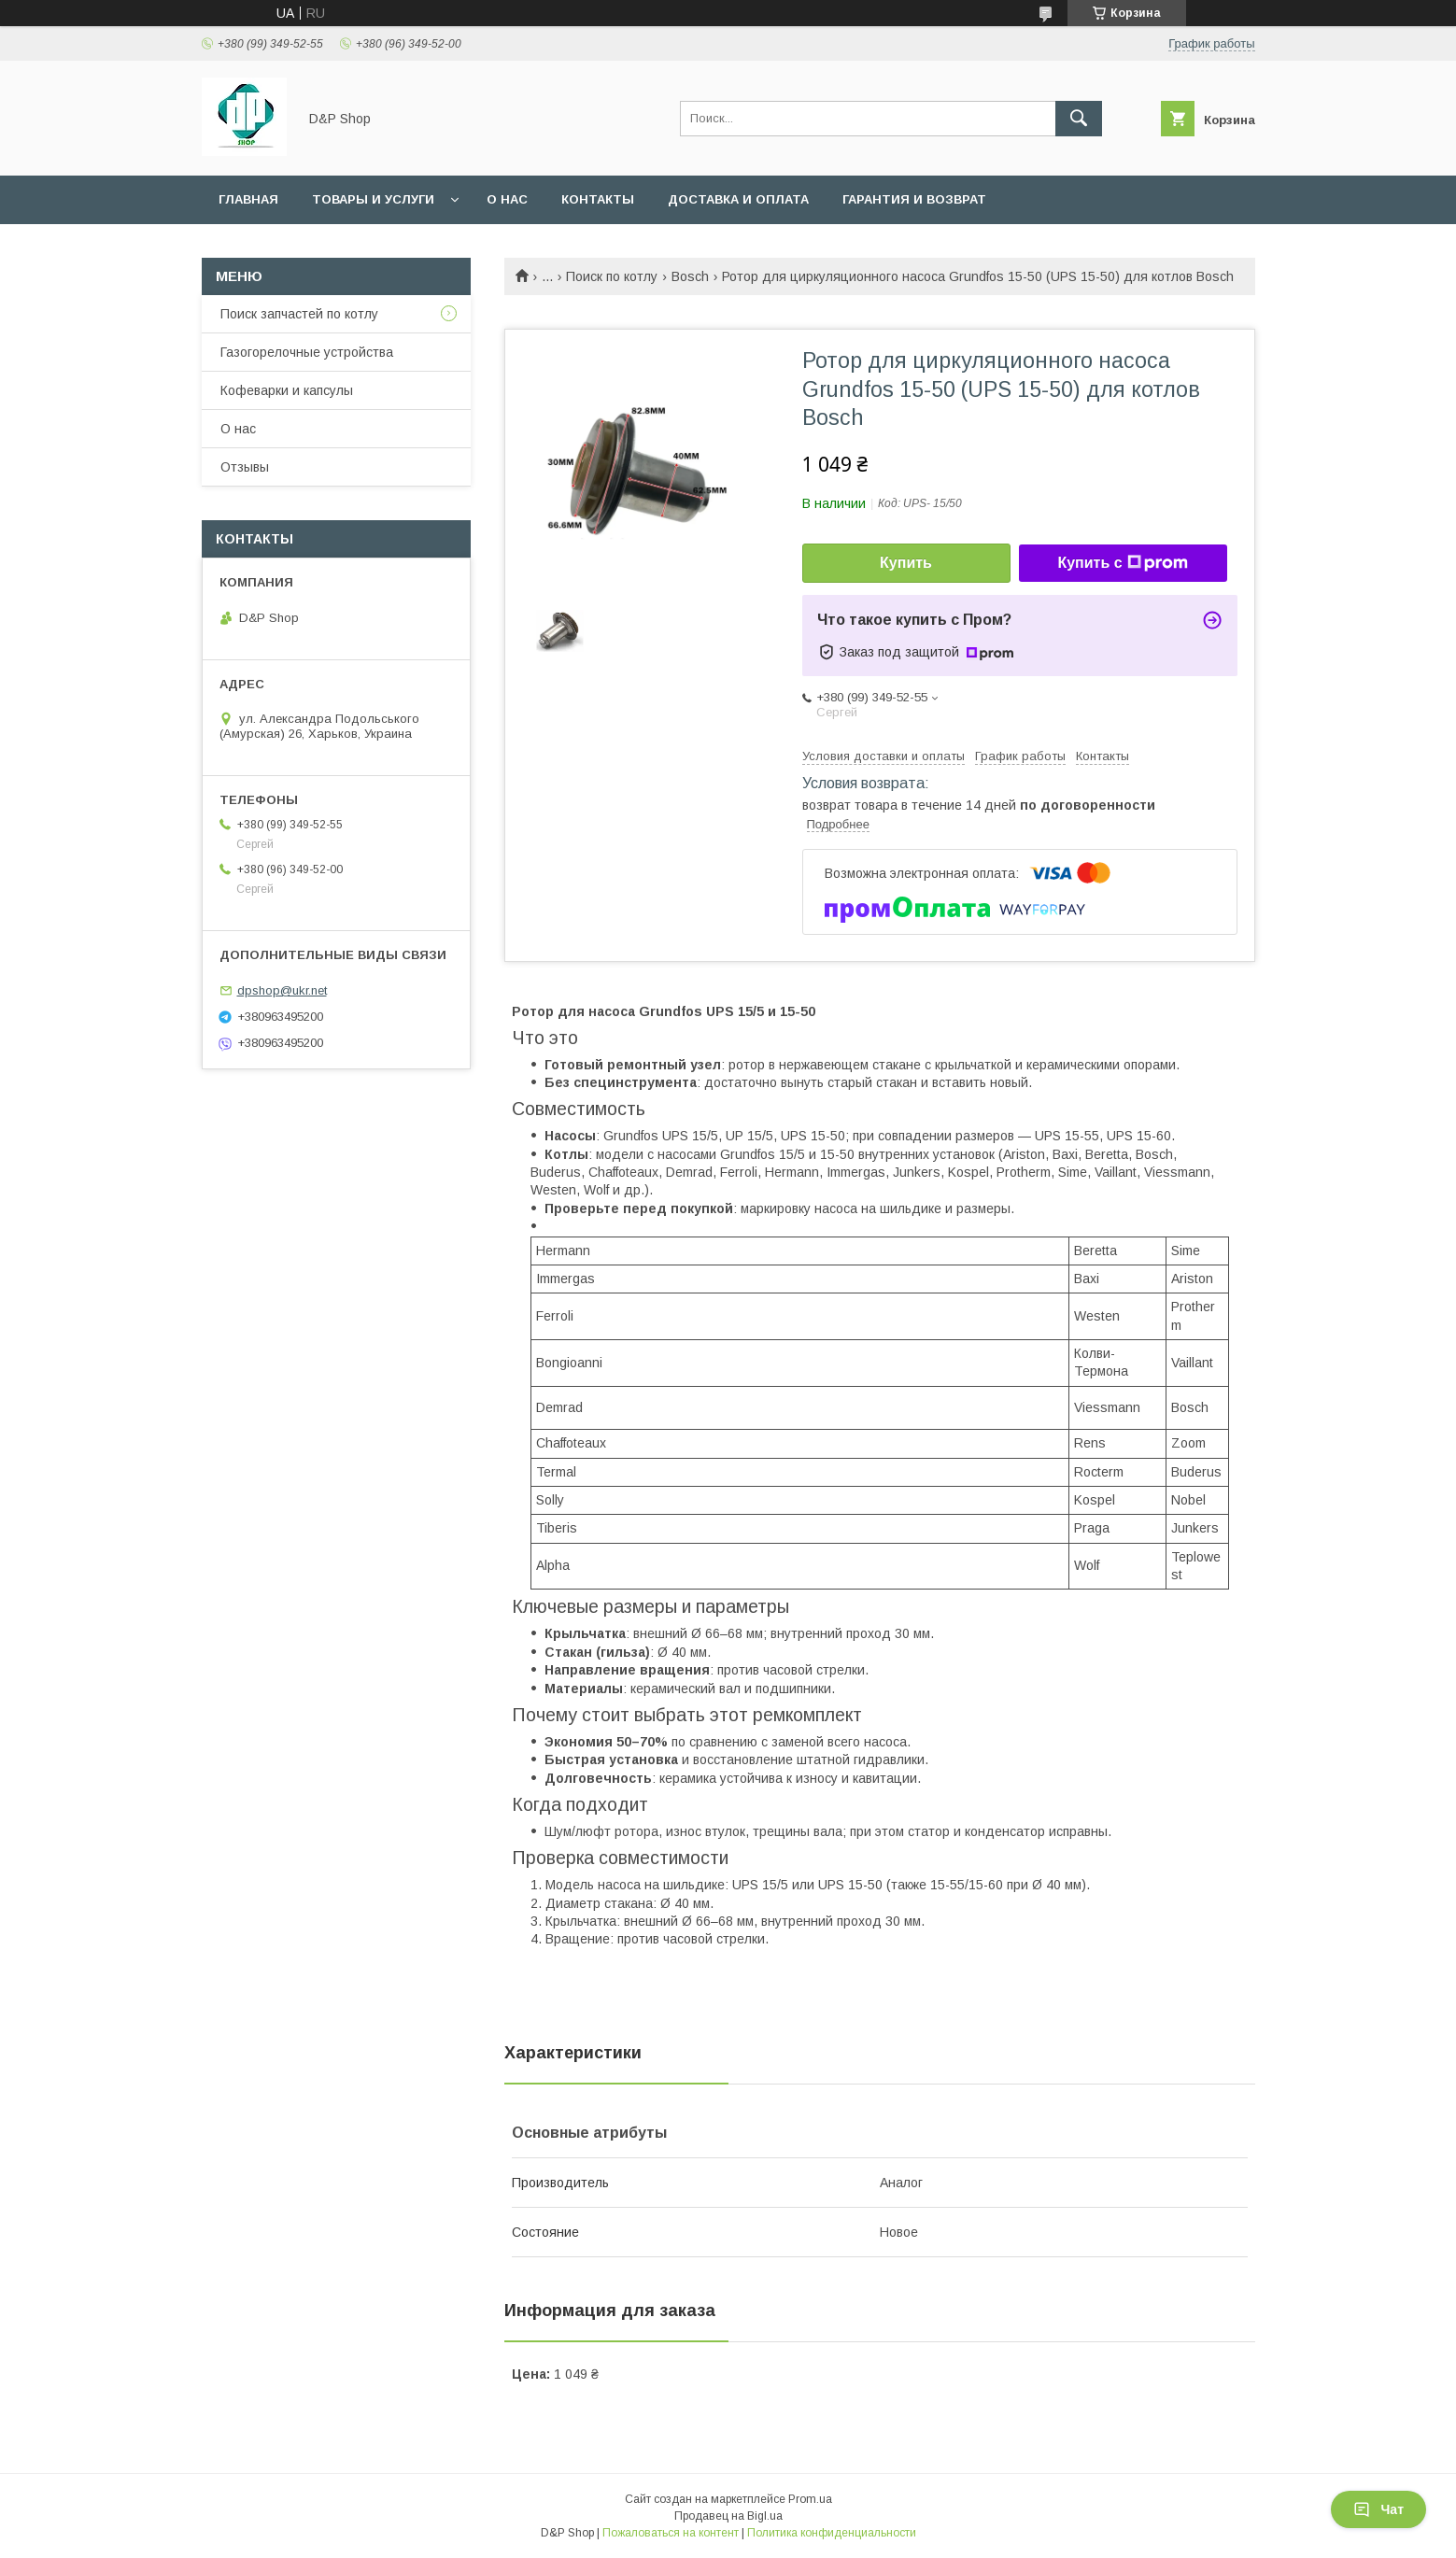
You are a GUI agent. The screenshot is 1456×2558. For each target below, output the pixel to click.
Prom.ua (810, 2499)
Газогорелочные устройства (306, 352)
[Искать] (1078, 118)
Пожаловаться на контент (670, 2532)
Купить (906, 563)
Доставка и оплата (738, 199)
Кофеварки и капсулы (286, 390)
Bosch (690, 276)
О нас (507, 199)
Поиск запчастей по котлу (299, 313)
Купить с (1122, 563)
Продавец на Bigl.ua (728, 2516)
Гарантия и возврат (914, 199)
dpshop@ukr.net (282, 990)
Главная (248, 199)
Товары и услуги (373, 199)
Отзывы (244, 466)
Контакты (597, 199)
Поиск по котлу (611, 276)
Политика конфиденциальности (831, 2532)
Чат (1378, 2509)
